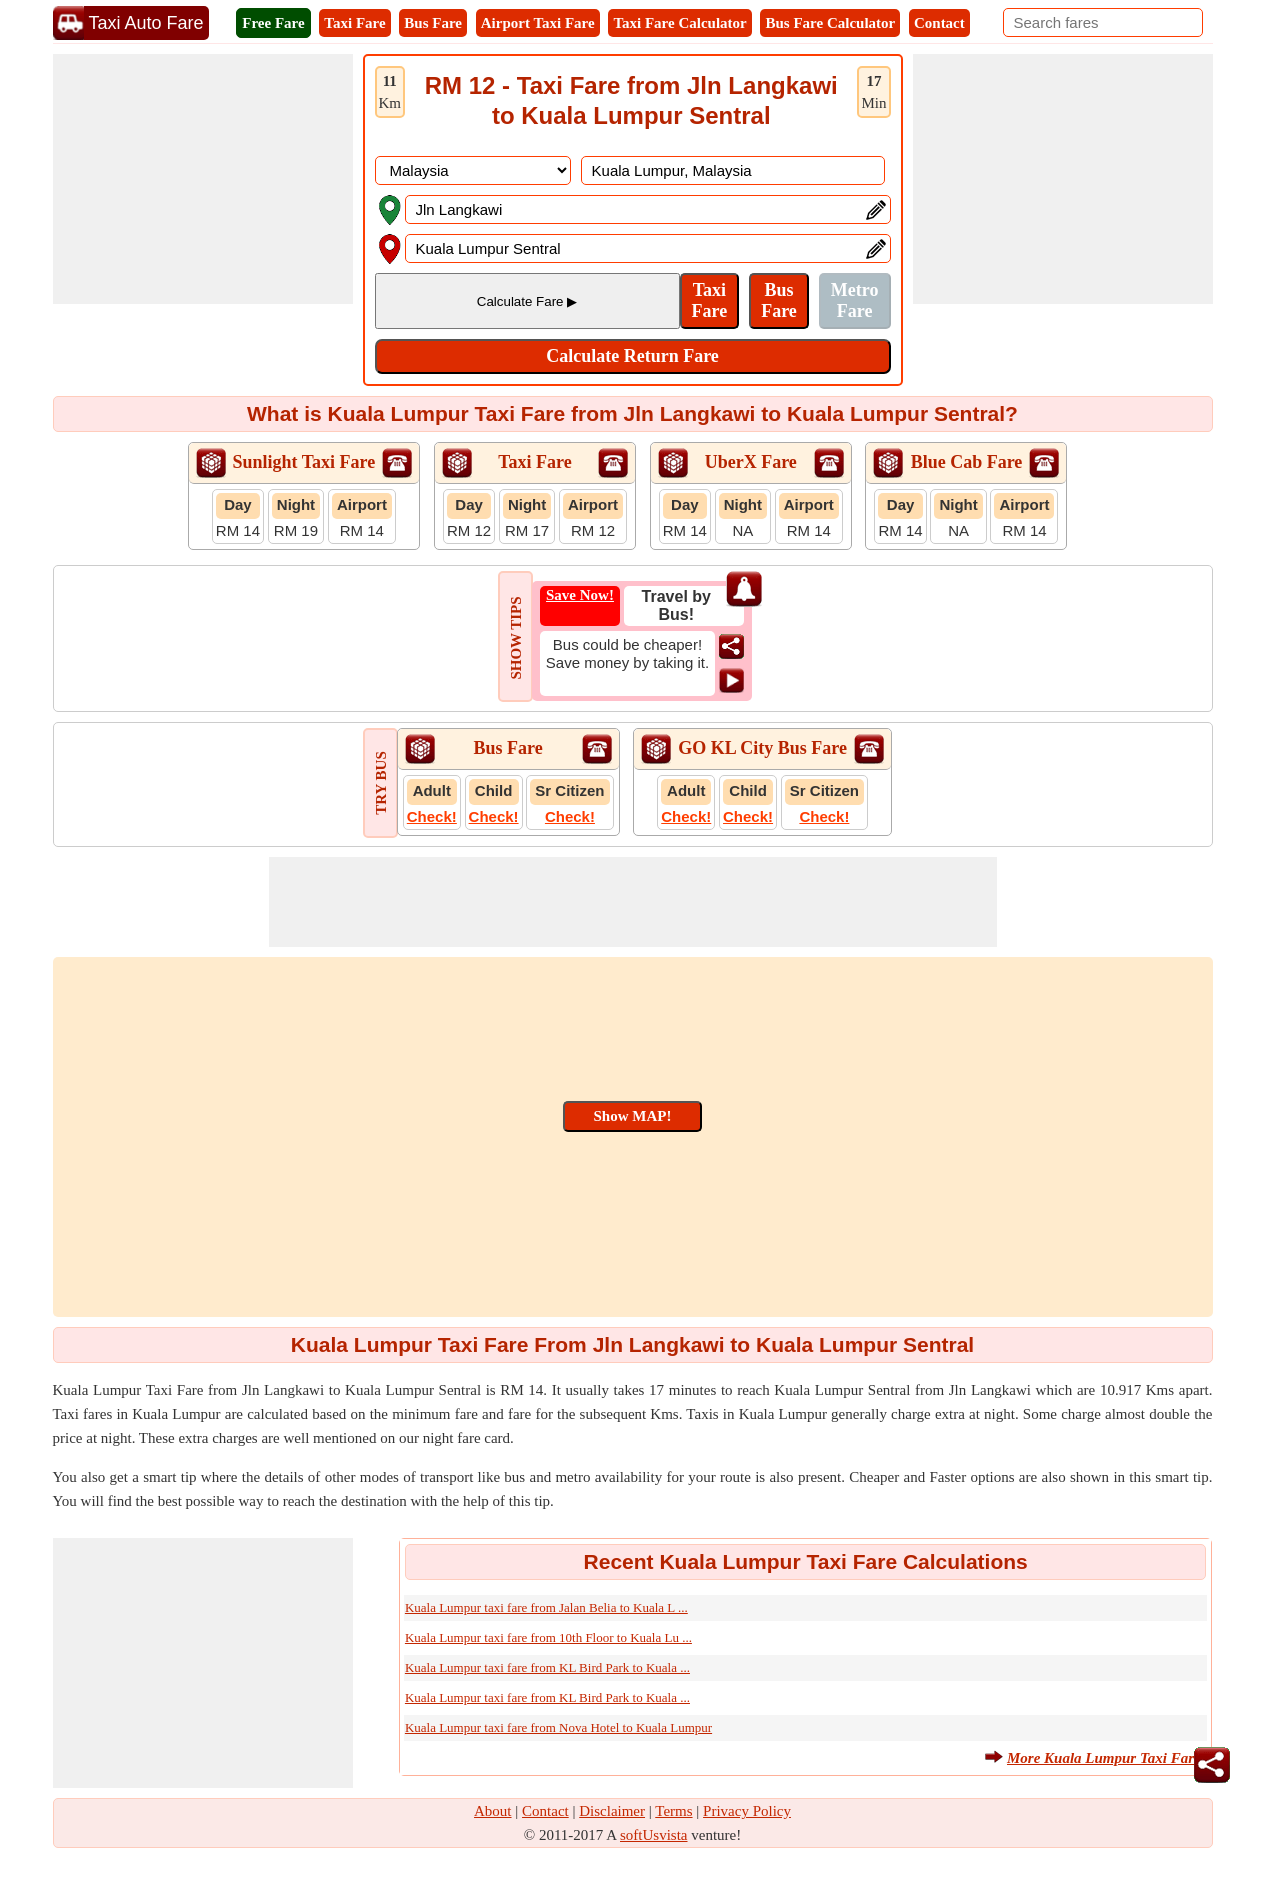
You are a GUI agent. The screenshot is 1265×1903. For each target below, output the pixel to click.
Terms (673, 1811)
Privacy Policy (747, 1811)
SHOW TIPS (516, 637)
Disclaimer (612, 1811)
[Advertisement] (203, 179)
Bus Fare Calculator (830, 23)
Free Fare (273, 23)
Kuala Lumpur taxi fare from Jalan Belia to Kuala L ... (546, 1607)
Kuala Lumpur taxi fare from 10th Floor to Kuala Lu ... (548, 1637)
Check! (432, 816)
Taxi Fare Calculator (679, 23)
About (493, 1811)
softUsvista (654, 1835)
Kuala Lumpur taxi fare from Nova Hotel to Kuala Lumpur (558, 1727)
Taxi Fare (354, 23)
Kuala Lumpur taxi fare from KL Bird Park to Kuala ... (547, 1667)
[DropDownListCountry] (473, 170)
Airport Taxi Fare (538, 23)
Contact (939, 23)
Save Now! (580, 595)
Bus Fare (433, 23)
